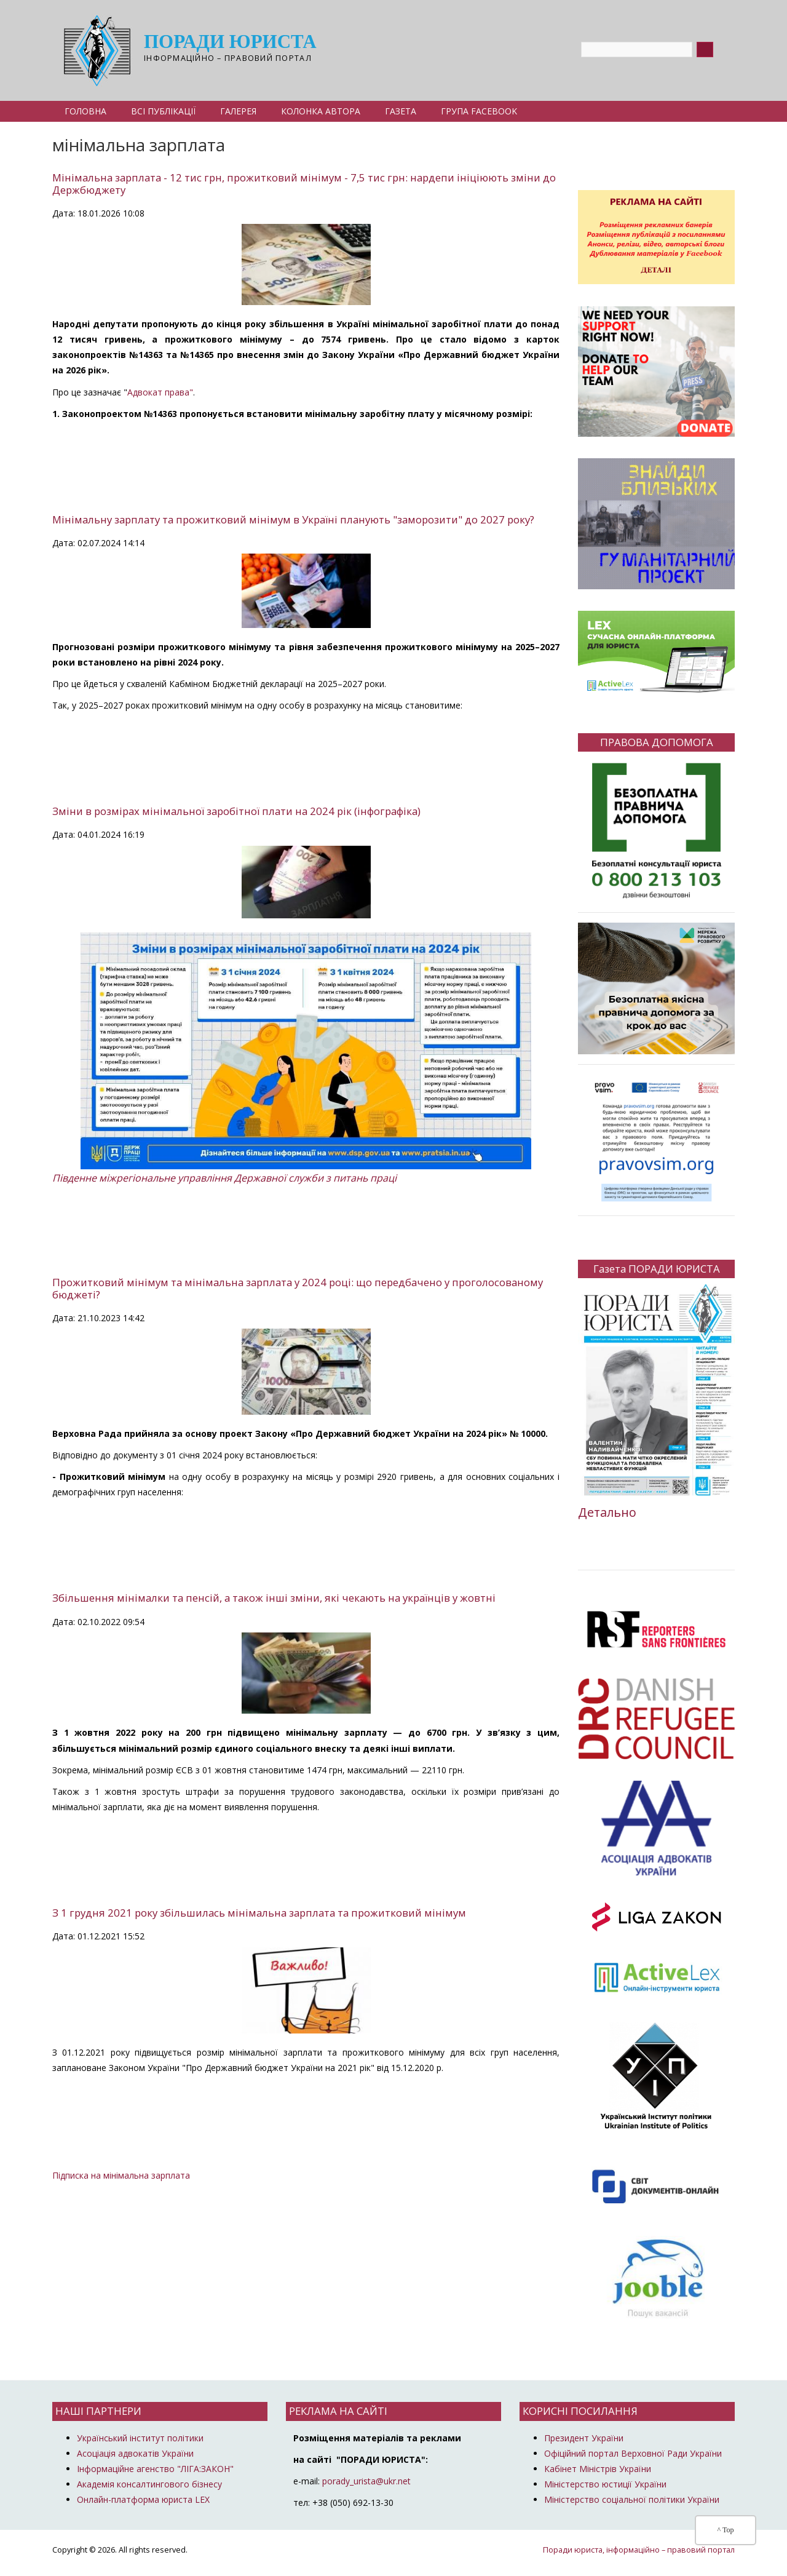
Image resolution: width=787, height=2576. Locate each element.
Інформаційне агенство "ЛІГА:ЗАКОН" (155, 2469)
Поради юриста (230, 42)
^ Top (726, 2530)
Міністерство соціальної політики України (631, 2499)
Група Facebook (479, 111)
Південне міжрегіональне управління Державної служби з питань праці (224, 1178)
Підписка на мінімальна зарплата (121, 2175)
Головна (85, 111)
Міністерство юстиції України (605, 2484)
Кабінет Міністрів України (597, 2469)
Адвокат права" (160, 392)
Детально (607, 1512)
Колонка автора (320, 111)
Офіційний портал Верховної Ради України (633, 2453)
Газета (400, 111)
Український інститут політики (140, 2438)
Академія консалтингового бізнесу (149, 2484)
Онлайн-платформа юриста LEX (143, 2499)
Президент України (583, 2438)
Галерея (238, 111)
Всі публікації (163, 111)
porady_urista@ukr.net (366, 2481)
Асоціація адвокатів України (135, 2453)
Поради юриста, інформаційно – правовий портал (639, 2550)
